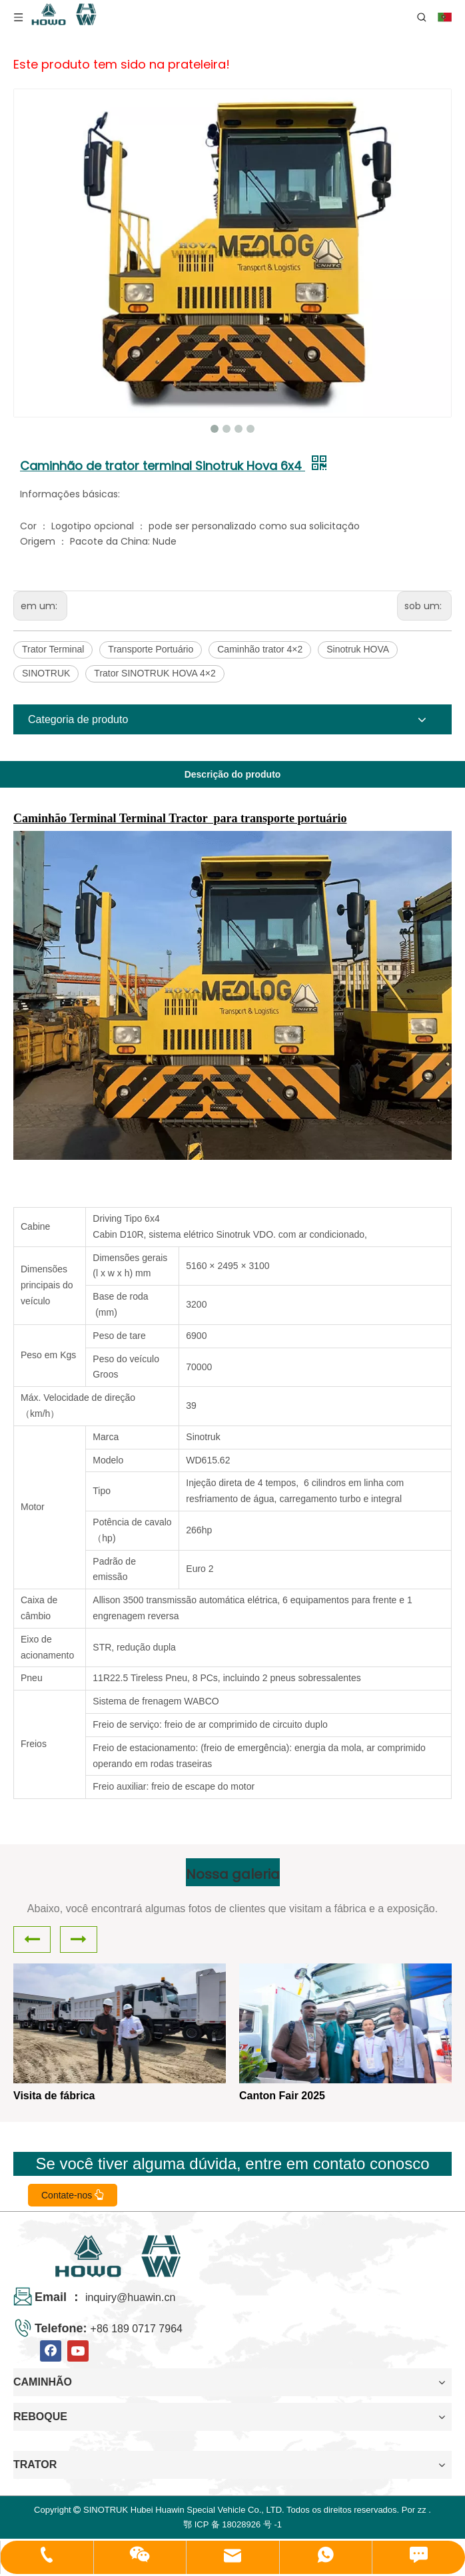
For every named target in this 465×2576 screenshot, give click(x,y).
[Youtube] (78, 2351)
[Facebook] (50, 2351)
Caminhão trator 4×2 (259, 649)
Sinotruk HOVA (357, 649)
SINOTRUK (46, 673)
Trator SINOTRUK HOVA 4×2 (154, 673)
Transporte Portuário (150, 649)
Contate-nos (72, 2194)
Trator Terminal (53, 649)
